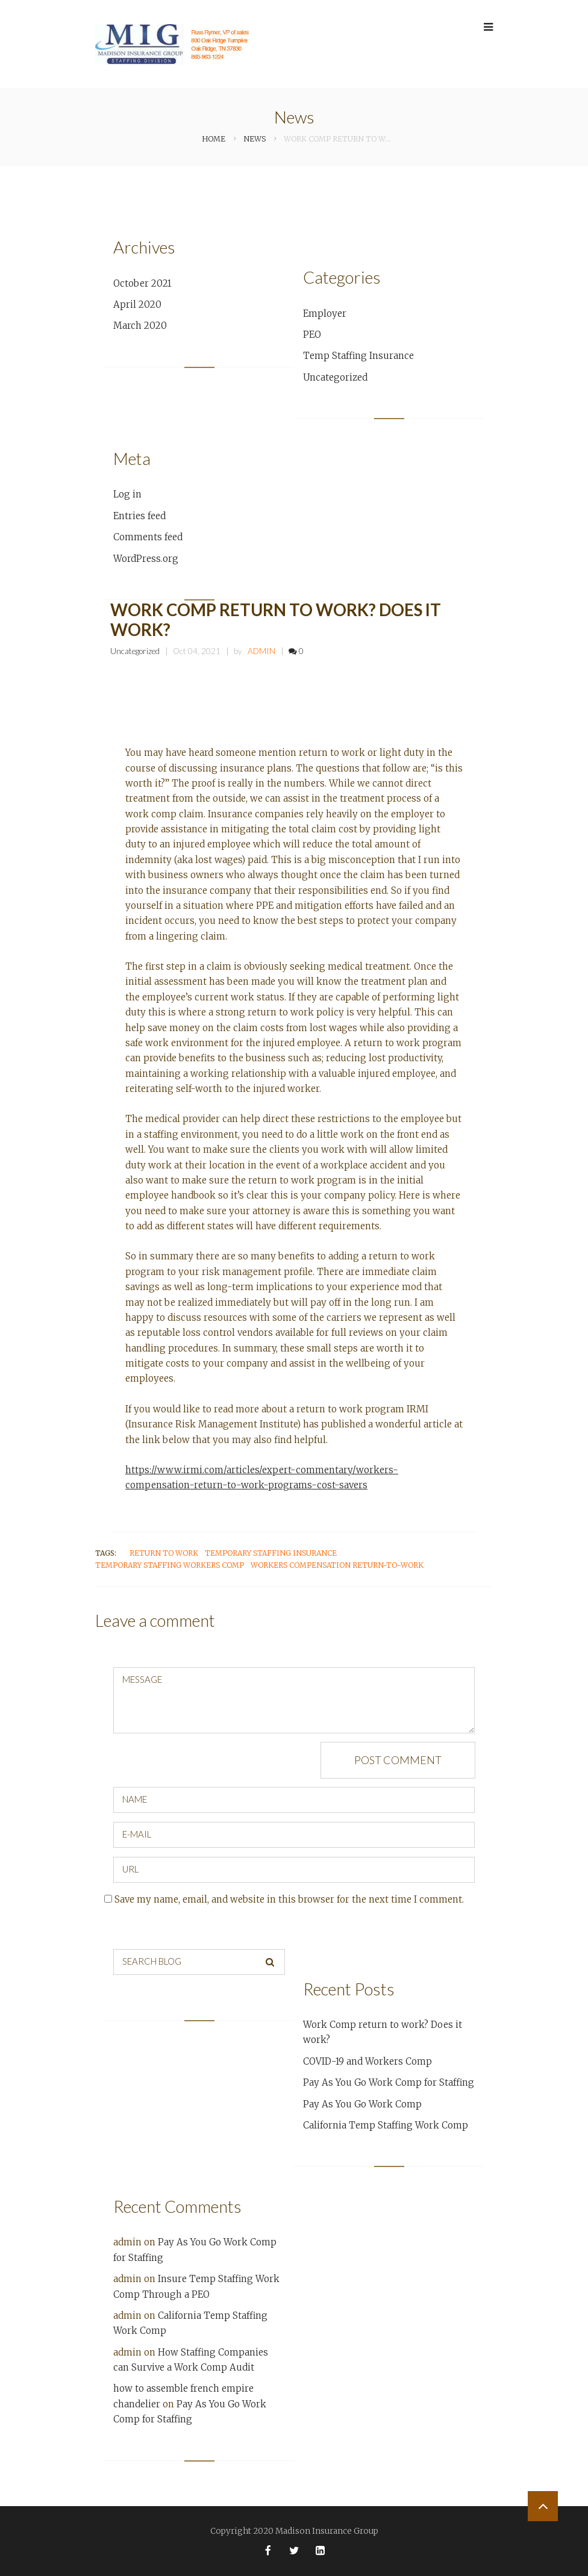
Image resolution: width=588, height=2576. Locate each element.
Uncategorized (335, 377)
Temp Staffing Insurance (358, 355)
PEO (312, 334)
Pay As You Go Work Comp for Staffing (388, 2082)
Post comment (398, 1760)
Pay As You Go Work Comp (362, 2104)
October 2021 (142, 283)
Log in (127, 494)
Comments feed (148, 537)
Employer (324, 313)
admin (261, 651)
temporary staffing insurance (271, 1553)
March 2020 (140, 325)
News (254, 138)
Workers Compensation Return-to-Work (337, 1565)
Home (213, 138)
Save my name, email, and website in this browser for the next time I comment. (289, 1899)
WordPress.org (145, 558)
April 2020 (137, 304)
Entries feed (139, 516)
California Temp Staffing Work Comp (385, 2125)
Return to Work (164, 1553)
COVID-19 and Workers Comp (367, 2061)
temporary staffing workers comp (169, 1565)
